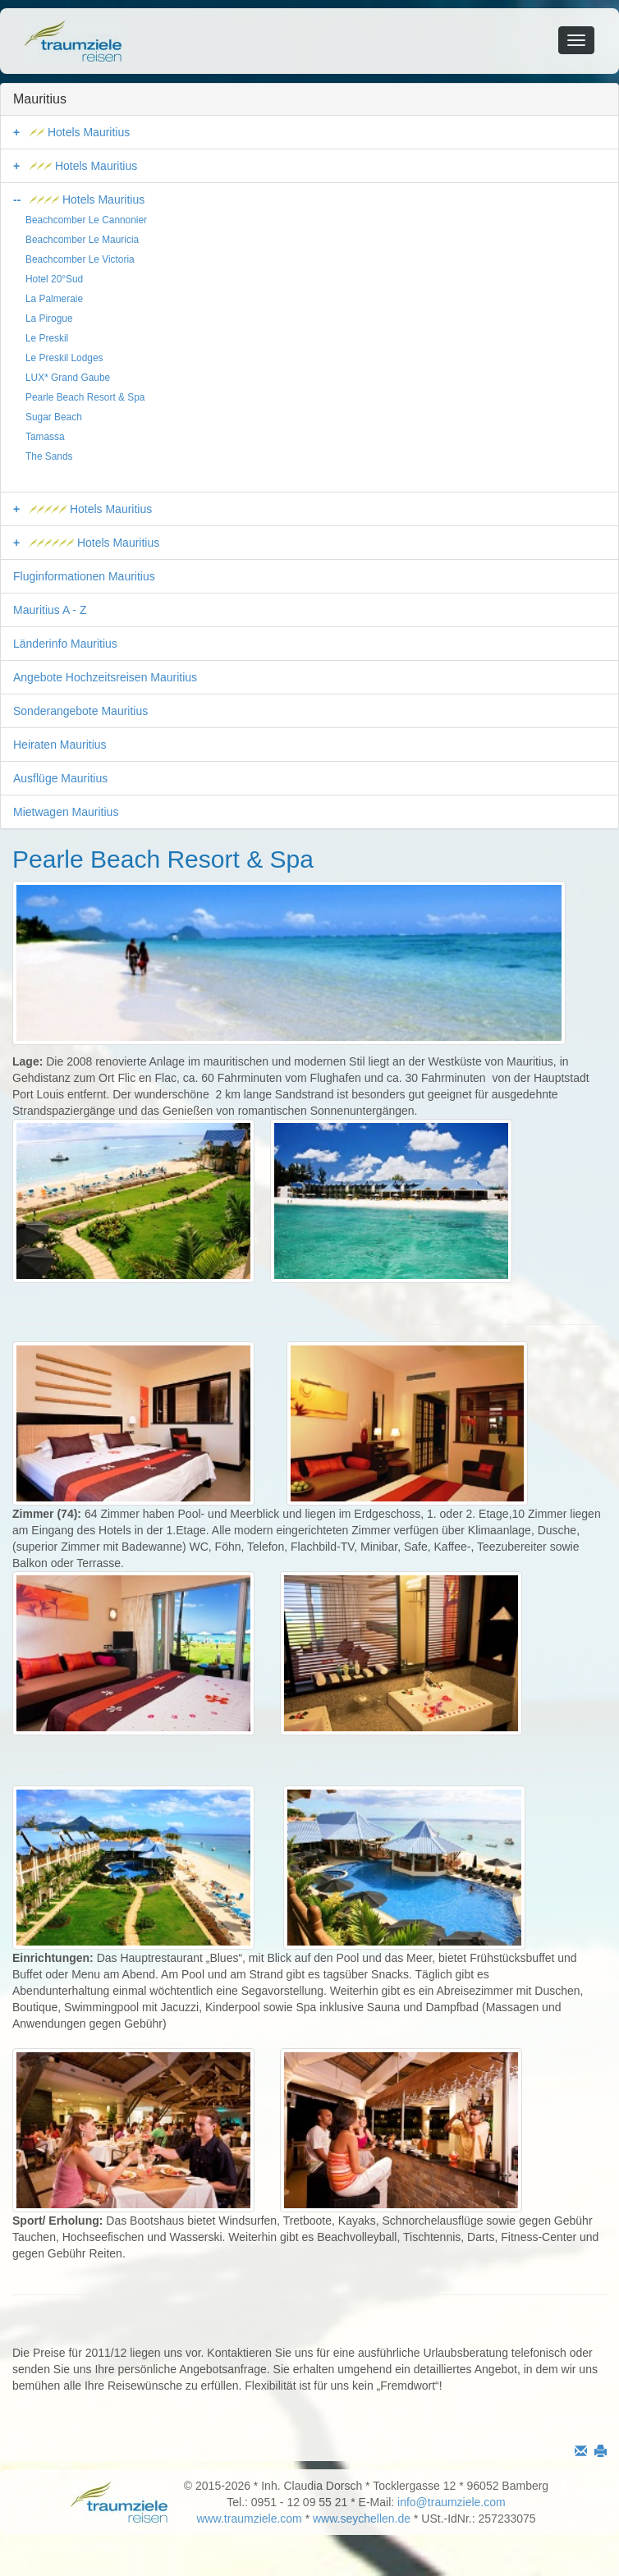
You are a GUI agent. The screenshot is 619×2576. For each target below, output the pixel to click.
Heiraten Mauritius (60, 744)
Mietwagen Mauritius (65, 811)
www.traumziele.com (248, 2518)
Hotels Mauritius (80, 132)
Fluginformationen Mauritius (84, 576)
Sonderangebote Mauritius (80, 710)
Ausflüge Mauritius (60, 778)
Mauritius (39, 99)
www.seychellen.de (361, 2518)
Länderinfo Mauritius (65, 643)
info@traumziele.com (451, 2502)
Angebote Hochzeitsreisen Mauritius (105, 677)
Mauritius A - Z (49, 609)
